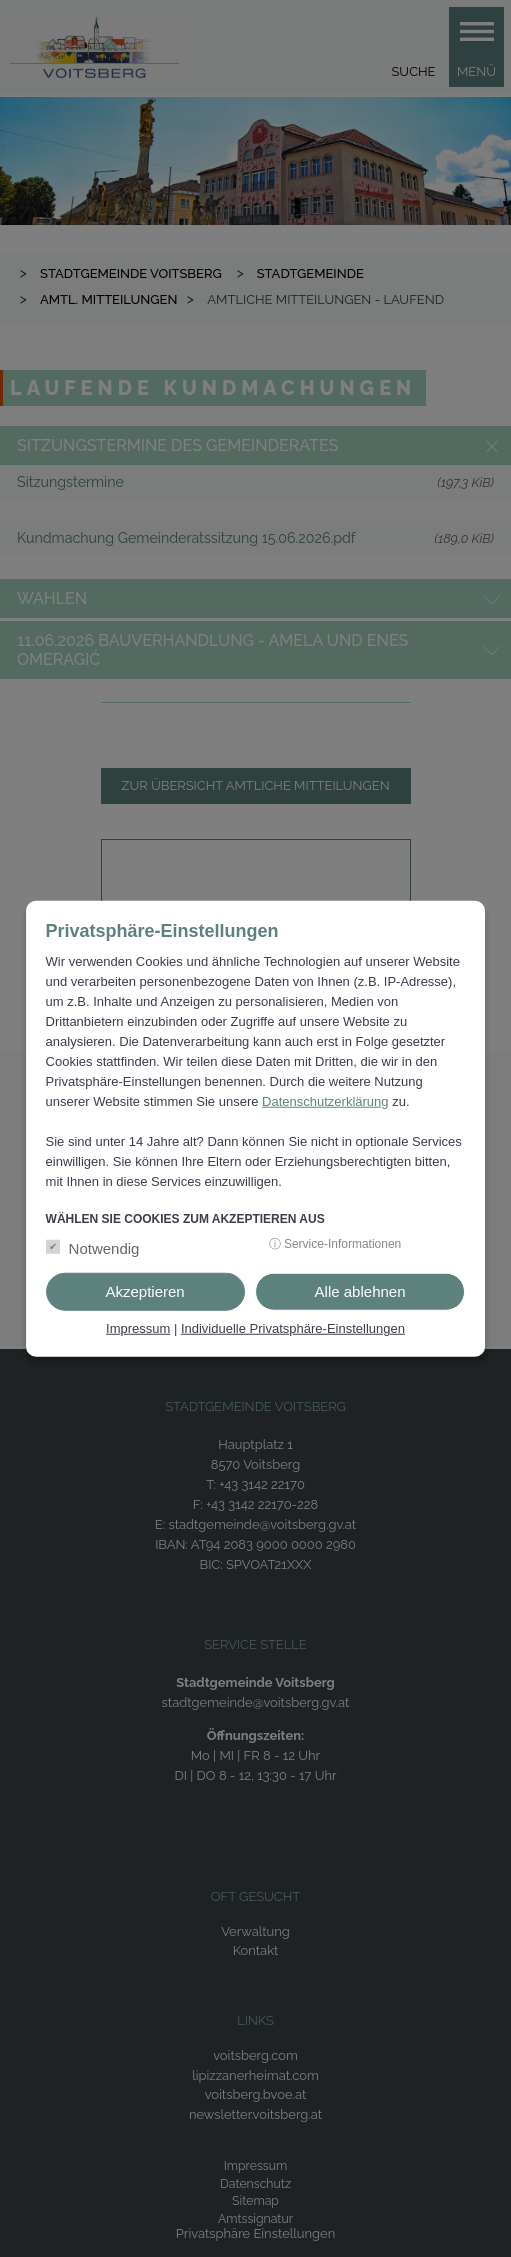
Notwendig (104, 1248)
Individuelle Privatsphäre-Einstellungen (293, 1328)
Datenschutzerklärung (325, 1101)
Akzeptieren (144, 1291)
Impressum (138, 1328)
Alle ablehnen (360, 1291)
